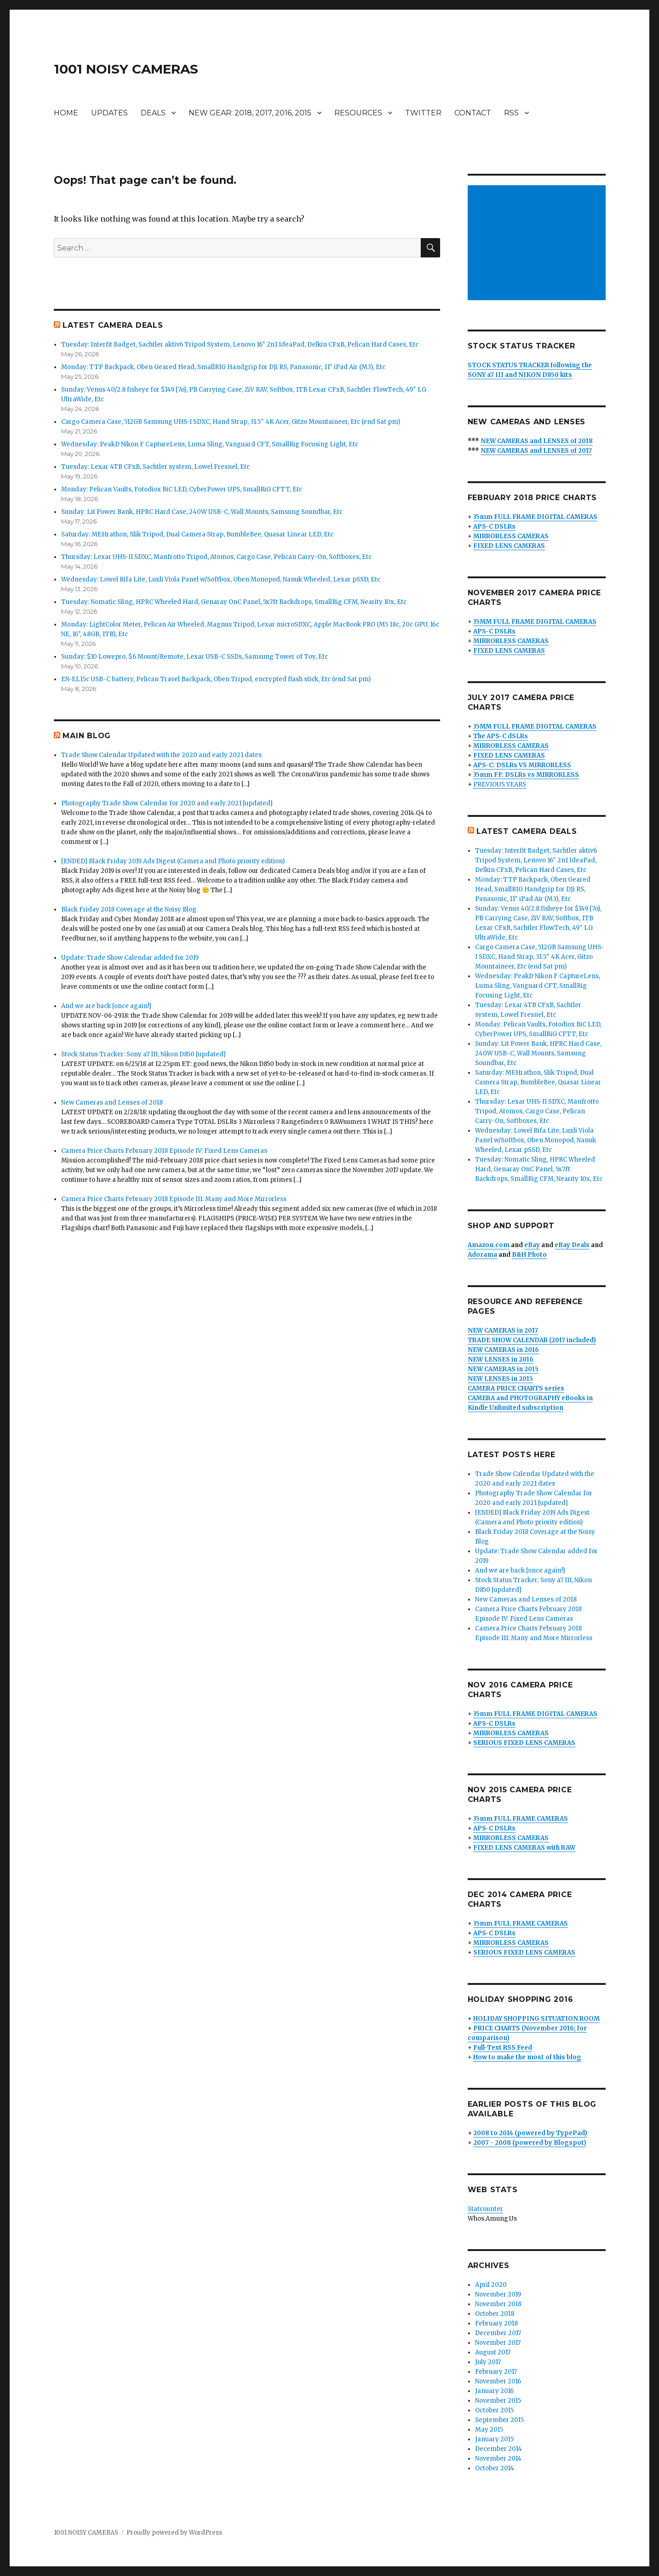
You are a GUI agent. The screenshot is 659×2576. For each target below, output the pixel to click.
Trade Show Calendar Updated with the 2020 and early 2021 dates (161, 755)
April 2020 (491, 2285)
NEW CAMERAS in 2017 (503, 1330)
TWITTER (423, 112)
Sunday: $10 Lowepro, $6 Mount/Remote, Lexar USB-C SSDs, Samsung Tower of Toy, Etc (194, 657)
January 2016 (494, 2391)
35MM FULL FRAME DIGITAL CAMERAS (534, 622)
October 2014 (494, 2468)
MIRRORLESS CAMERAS (511, 536)
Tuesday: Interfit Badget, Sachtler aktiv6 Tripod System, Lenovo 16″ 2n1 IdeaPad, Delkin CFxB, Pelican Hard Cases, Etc (239, 344)
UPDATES (109, 112)
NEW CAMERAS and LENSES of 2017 (536, 451)
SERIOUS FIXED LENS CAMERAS (524, 1743)
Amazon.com (489, 1245)
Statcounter (485, 2209)
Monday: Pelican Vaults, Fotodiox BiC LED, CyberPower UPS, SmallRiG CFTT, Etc (181, 489)
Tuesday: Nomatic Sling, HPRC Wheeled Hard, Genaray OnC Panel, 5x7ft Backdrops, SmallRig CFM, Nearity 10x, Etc (234, 602)
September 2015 (499, 2420)
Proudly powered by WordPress (174, 2532)
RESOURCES (358, 112)
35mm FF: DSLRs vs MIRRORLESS (526, 775)
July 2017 (488, 2362)
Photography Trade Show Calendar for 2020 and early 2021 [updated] (167, 803)
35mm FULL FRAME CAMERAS (520, 1819)
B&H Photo (529, 1255)
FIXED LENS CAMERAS (509, 546)
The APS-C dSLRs (500, 736)
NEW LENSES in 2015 (500, 1379)
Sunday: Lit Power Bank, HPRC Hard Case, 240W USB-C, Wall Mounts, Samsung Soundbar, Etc (202, 512)
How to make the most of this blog (527, 2057)
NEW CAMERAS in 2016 (503, 1350)
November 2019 (498, 2294)
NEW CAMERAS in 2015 (503, 1369)
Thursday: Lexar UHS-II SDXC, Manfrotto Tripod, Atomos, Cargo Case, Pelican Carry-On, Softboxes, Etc (216, 557)
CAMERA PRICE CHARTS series (516, 1388)
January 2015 (494, 2439)
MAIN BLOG (87, 735)
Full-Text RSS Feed (502, 2048)
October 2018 (494, 2314)
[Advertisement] (538, 243)
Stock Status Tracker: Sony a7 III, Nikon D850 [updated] (143, 1054)
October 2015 (494, 2410)
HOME (66, 112)
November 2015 (498, 2401)
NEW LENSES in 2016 (500, 1359)
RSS (511, 112)
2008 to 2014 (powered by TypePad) (530, 2133)
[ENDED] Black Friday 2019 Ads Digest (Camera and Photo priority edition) (173, 861)
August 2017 (492, 2352)
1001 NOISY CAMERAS (126, 69)
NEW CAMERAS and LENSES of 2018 (537, 441)
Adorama (482, 1255)
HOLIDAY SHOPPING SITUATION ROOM (536, 2019)
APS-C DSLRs (494, 526)
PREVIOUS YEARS (499, 784)
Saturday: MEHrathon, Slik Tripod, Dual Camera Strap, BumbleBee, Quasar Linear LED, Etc (197, 534)
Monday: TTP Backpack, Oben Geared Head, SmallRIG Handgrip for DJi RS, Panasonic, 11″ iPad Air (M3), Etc (223, 367)
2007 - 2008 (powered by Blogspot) (529, 2143)
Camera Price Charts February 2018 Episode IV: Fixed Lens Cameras (164, 1151)
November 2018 (498, 2304)
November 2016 (498, 2381)
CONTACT (472, 112)
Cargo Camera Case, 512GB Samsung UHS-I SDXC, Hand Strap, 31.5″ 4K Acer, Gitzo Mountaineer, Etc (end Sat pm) (230, 422)
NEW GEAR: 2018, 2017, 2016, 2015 (250, 112)
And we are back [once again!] (106, 1006)
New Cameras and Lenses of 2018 (112, 1102)
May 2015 (489, 2430)
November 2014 (498, 2458)
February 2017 (496, 2372)
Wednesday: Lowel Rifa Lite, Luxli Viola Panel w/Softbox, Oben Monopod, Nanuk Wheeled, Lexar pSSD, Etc (220, 579)
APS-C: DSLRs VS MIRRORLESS (522, 765)
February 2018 (496, 2323)
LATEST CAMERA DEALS (113, 325)
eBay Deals (572, 1245)
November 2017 (498, 2343)
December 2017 (498, 2333)
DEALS (153, 112)
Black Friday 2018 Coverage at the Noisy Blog (128, 909)
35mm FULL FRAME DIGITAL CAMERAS (535, 517)
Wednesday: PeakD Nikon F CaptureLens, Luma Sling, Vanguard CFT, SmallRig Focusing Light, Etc (209, 444)
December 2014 (498, 2449)
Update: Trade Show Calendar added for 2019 (130, 958)
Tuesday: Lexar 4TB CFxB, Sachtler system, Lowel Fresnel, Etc (155, 467)
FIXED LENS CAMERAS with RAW (524, 1848)
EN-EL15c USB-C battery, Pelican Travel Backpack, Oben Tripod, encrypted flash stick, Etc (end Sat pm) (216, 679)
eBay (532, 1245)
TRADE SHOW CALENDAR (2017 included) (532, 1340)
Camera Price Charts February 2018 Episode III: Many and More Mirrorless (174, 1199)
